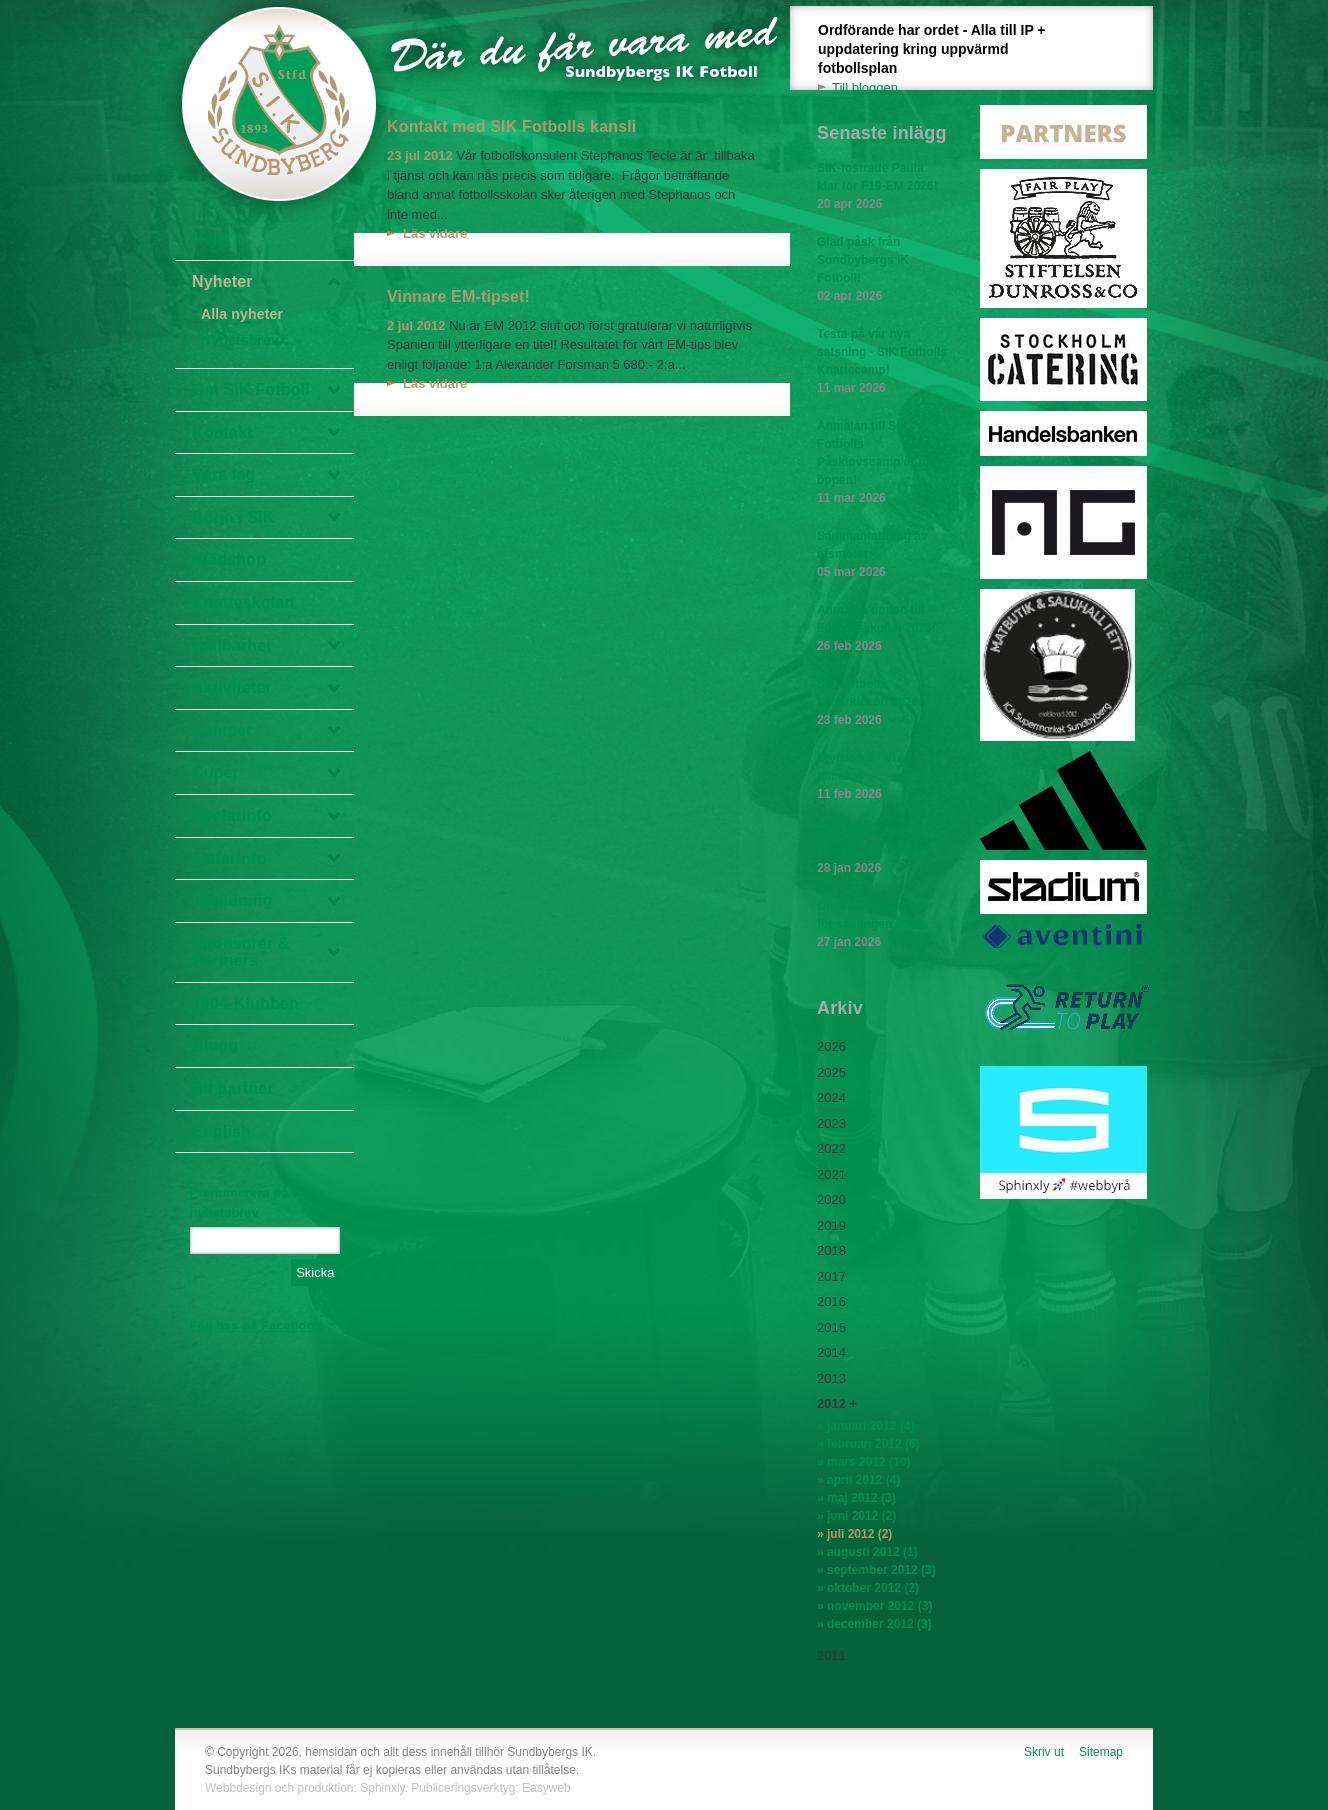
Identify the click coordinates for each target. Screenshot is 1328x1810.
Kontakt (222, 432)
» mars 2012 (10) (863, 1462)
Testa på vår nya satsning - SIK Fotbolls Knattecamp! (882, 362)
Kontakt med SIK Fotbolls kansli (511, 126)
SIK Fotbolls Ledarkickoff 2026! (882, 703)
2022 (831, 1148)
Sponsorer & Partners (241, 952)
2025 (831, 1072)
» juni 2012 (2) (856, 1516)
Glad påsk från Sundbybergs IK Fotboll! (882, 270)
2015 (831, 1327)
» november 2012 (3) (874, 1606)
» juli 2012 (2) (854, 1534)
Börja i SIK (233, 517)
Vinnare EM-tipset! (458, 296)
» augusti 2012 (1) (867, 1552)
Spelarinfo (232, 815)
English (221, 1131)
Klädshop (229, 559)
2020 (831, 1199)
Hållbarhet (232, 645)
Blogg (215, 1045)
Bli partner (233, 1088)
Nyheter (222, 281)
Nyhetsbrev (240, 340)
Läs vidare (435, 233)
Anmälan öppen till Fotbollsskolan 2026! (882, 629)
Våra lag (224, 474)
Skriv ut (1044, 1752)
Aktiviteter (232, 687)
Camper (222, 730)
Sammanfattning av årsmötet (882, 555)
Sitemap (1101, 1752)
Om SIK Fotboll (251, 389)
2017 (831, 1276)
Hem (209, 238)
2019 (831, 1225)
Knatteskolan (243, 602)
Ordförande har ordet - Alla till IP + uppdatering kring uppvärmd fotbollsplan (943, 59)
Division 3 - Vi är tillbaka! (882, 777)
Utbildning (232, 900)
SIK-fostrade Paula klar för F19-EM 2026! (882, 187)
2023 (831, 1123)
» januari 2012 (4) (865, 1426)
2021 (831, 1174)
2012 (831, 1403)
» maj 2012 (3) (856, 1498)
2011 (831, 1655)
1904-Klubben (245, 1003)
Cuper (215, 772)
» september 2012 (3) (876, 1570)
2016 (831, 1301)
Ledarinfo (229, 858)
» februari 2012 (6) (868, 1444)
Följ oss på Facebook (256, 1325)
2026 (831, 1046)
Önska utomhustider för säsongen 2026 (882, 925)
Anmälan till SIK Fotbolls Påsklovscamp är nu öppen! (882, 463)
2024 (831, 1097)
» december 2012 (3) (874, 1624)
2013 (831, 1378)
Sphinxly (382, 1788)
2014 (831, 1352)
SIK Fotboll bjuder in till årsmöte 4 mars (882, 851)
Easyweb (546, 1788)
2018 (831, 1250)
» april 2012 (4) (858, 1480)
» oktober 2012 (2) (868, 1588)
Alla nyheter (242, 314)
